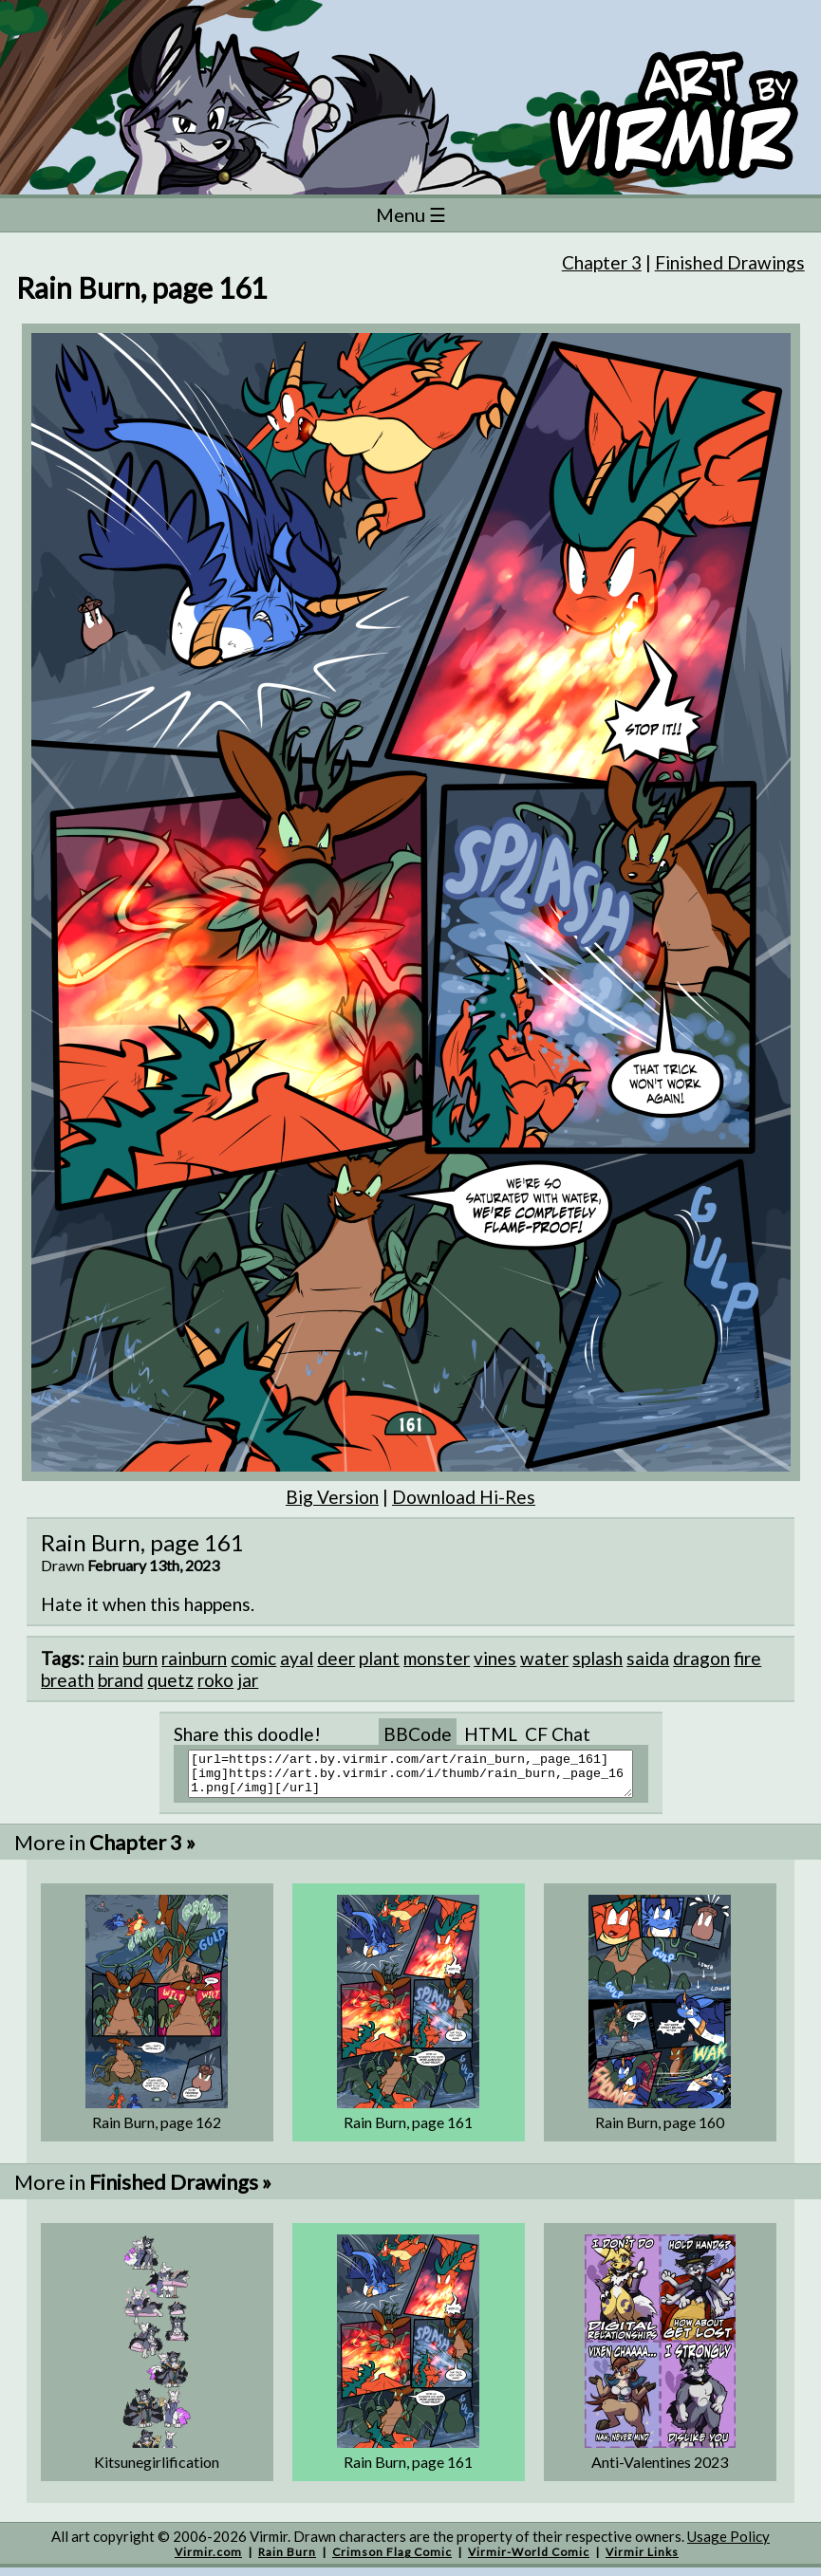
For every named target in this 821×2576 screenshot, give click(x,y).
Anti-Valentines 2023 (659, 2470)
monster (436, 1658)
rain (103, 1658)
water (544, 1658)
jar (247, 1680)
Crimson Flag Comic (392, 2560)
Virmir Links (642, 2560)
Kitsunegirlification (156, 2470)
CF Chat (557, 1734)
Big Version (332, 1497)
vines (495, 1658)
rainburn (194, 1658)
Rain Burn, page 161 (408, 2131)
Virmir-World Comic (528, 2560)
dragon (701, 1658)
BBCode (417, 1734)
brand (120, 1680)
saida (647, 1658)
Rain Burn (287, 2560)
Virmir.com (208, 2560)
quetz (170, 1680)
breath (67, 1680)
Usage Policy (728, 2544)
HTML (490, 1734)
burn (140, 1658)
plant (379, 1658)
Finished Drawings (730, 262)
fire (747, 1658)
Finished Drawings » (180, 2190)
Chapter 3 (602, 262)
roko (215, 1680)
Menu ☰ (411, 214)
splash (597, 1658)
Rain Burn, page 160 (659, 2131)
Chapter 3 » (142, 1850)
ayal (296, 1658)
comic (253, 1658)
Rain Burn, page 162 (156, 2131)
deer (336, 1658)
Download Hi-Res (463, 1497)
